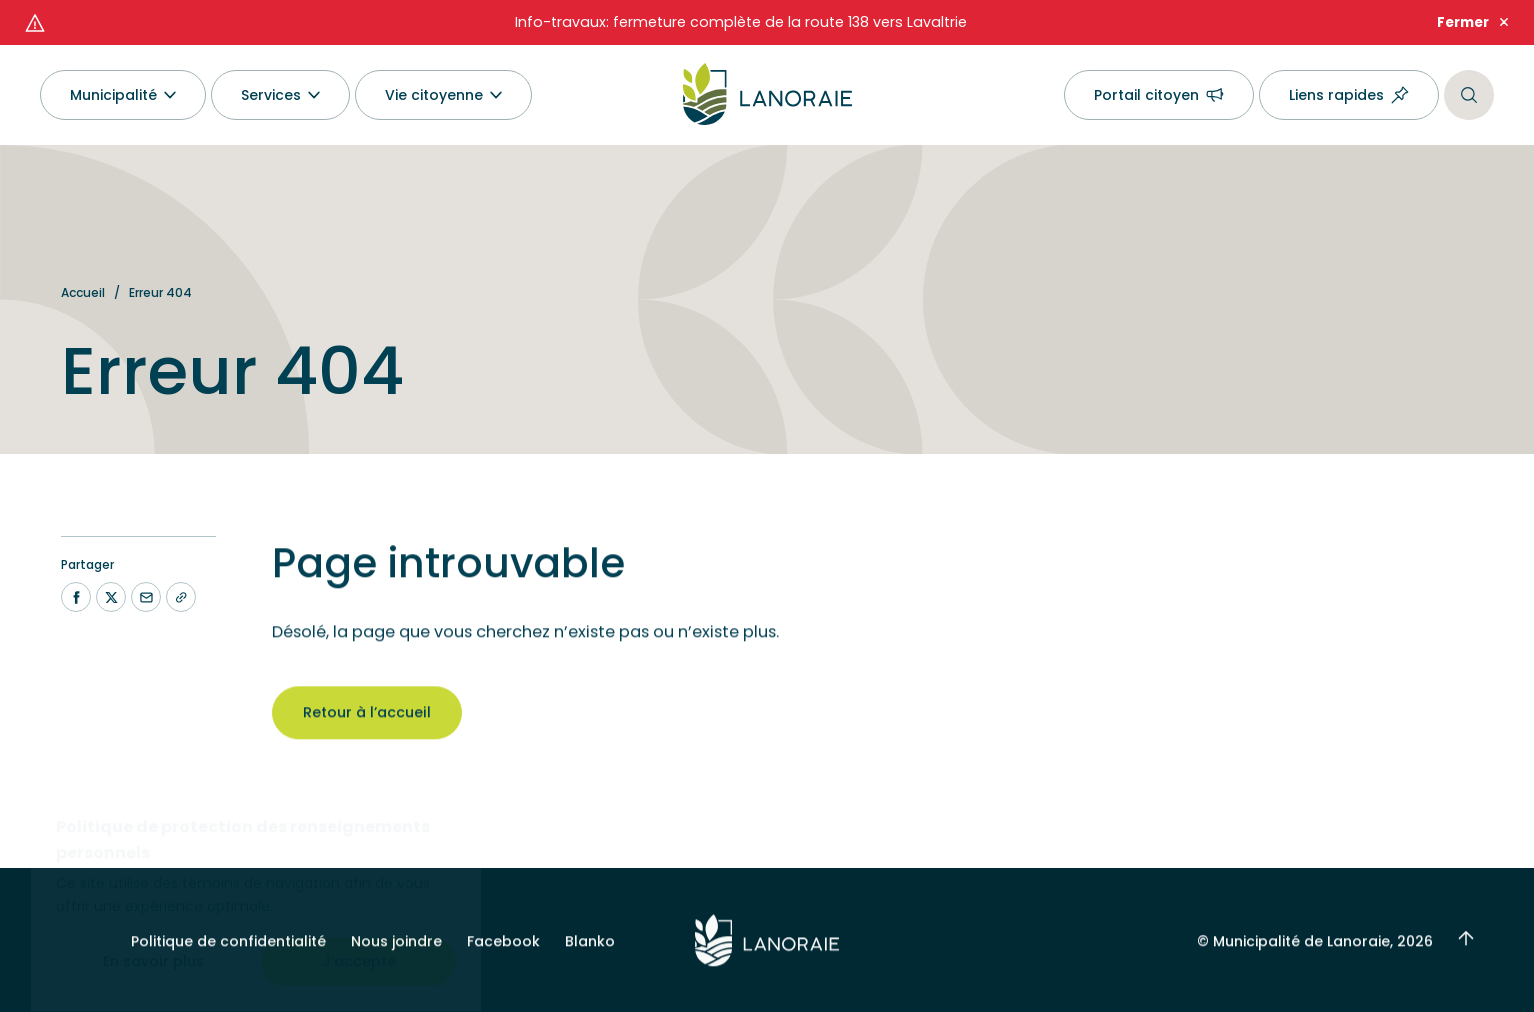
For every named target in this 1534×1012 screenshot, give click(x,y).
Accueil (83, 292)
